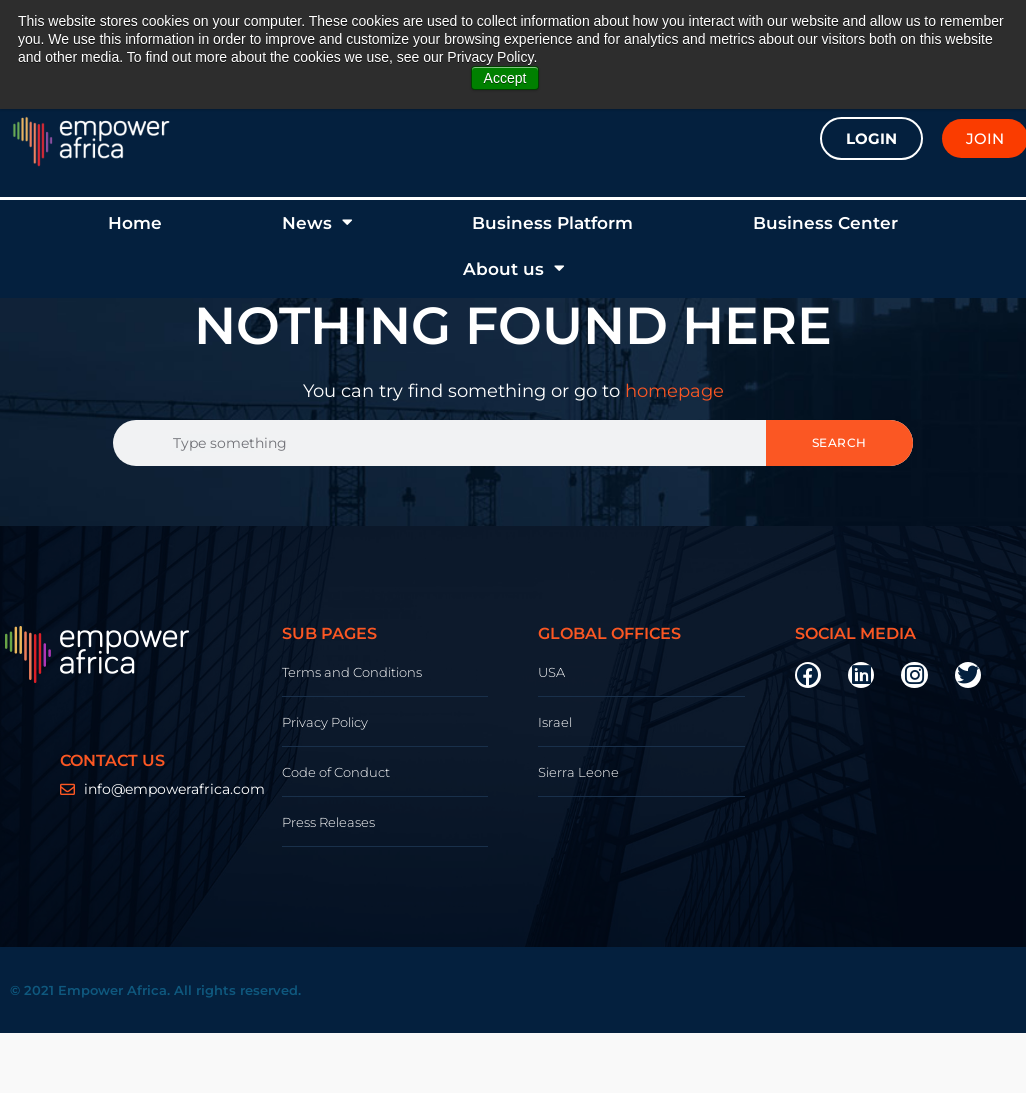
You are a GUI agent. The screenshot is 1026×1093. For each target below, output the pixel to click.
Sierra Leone (578, 772)
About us (513, 268)
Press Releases (328, 822)
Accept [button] (505, 78)
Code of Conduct (336, 772)
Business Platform (552, 223)
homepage (674, 391)
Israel (555, 722)
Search (839, 442)
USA (551, 672)
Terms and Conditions (352, 672)
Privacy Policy (325, 722)
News (317, 222)
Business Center (825, 223)
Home (135, 223)
